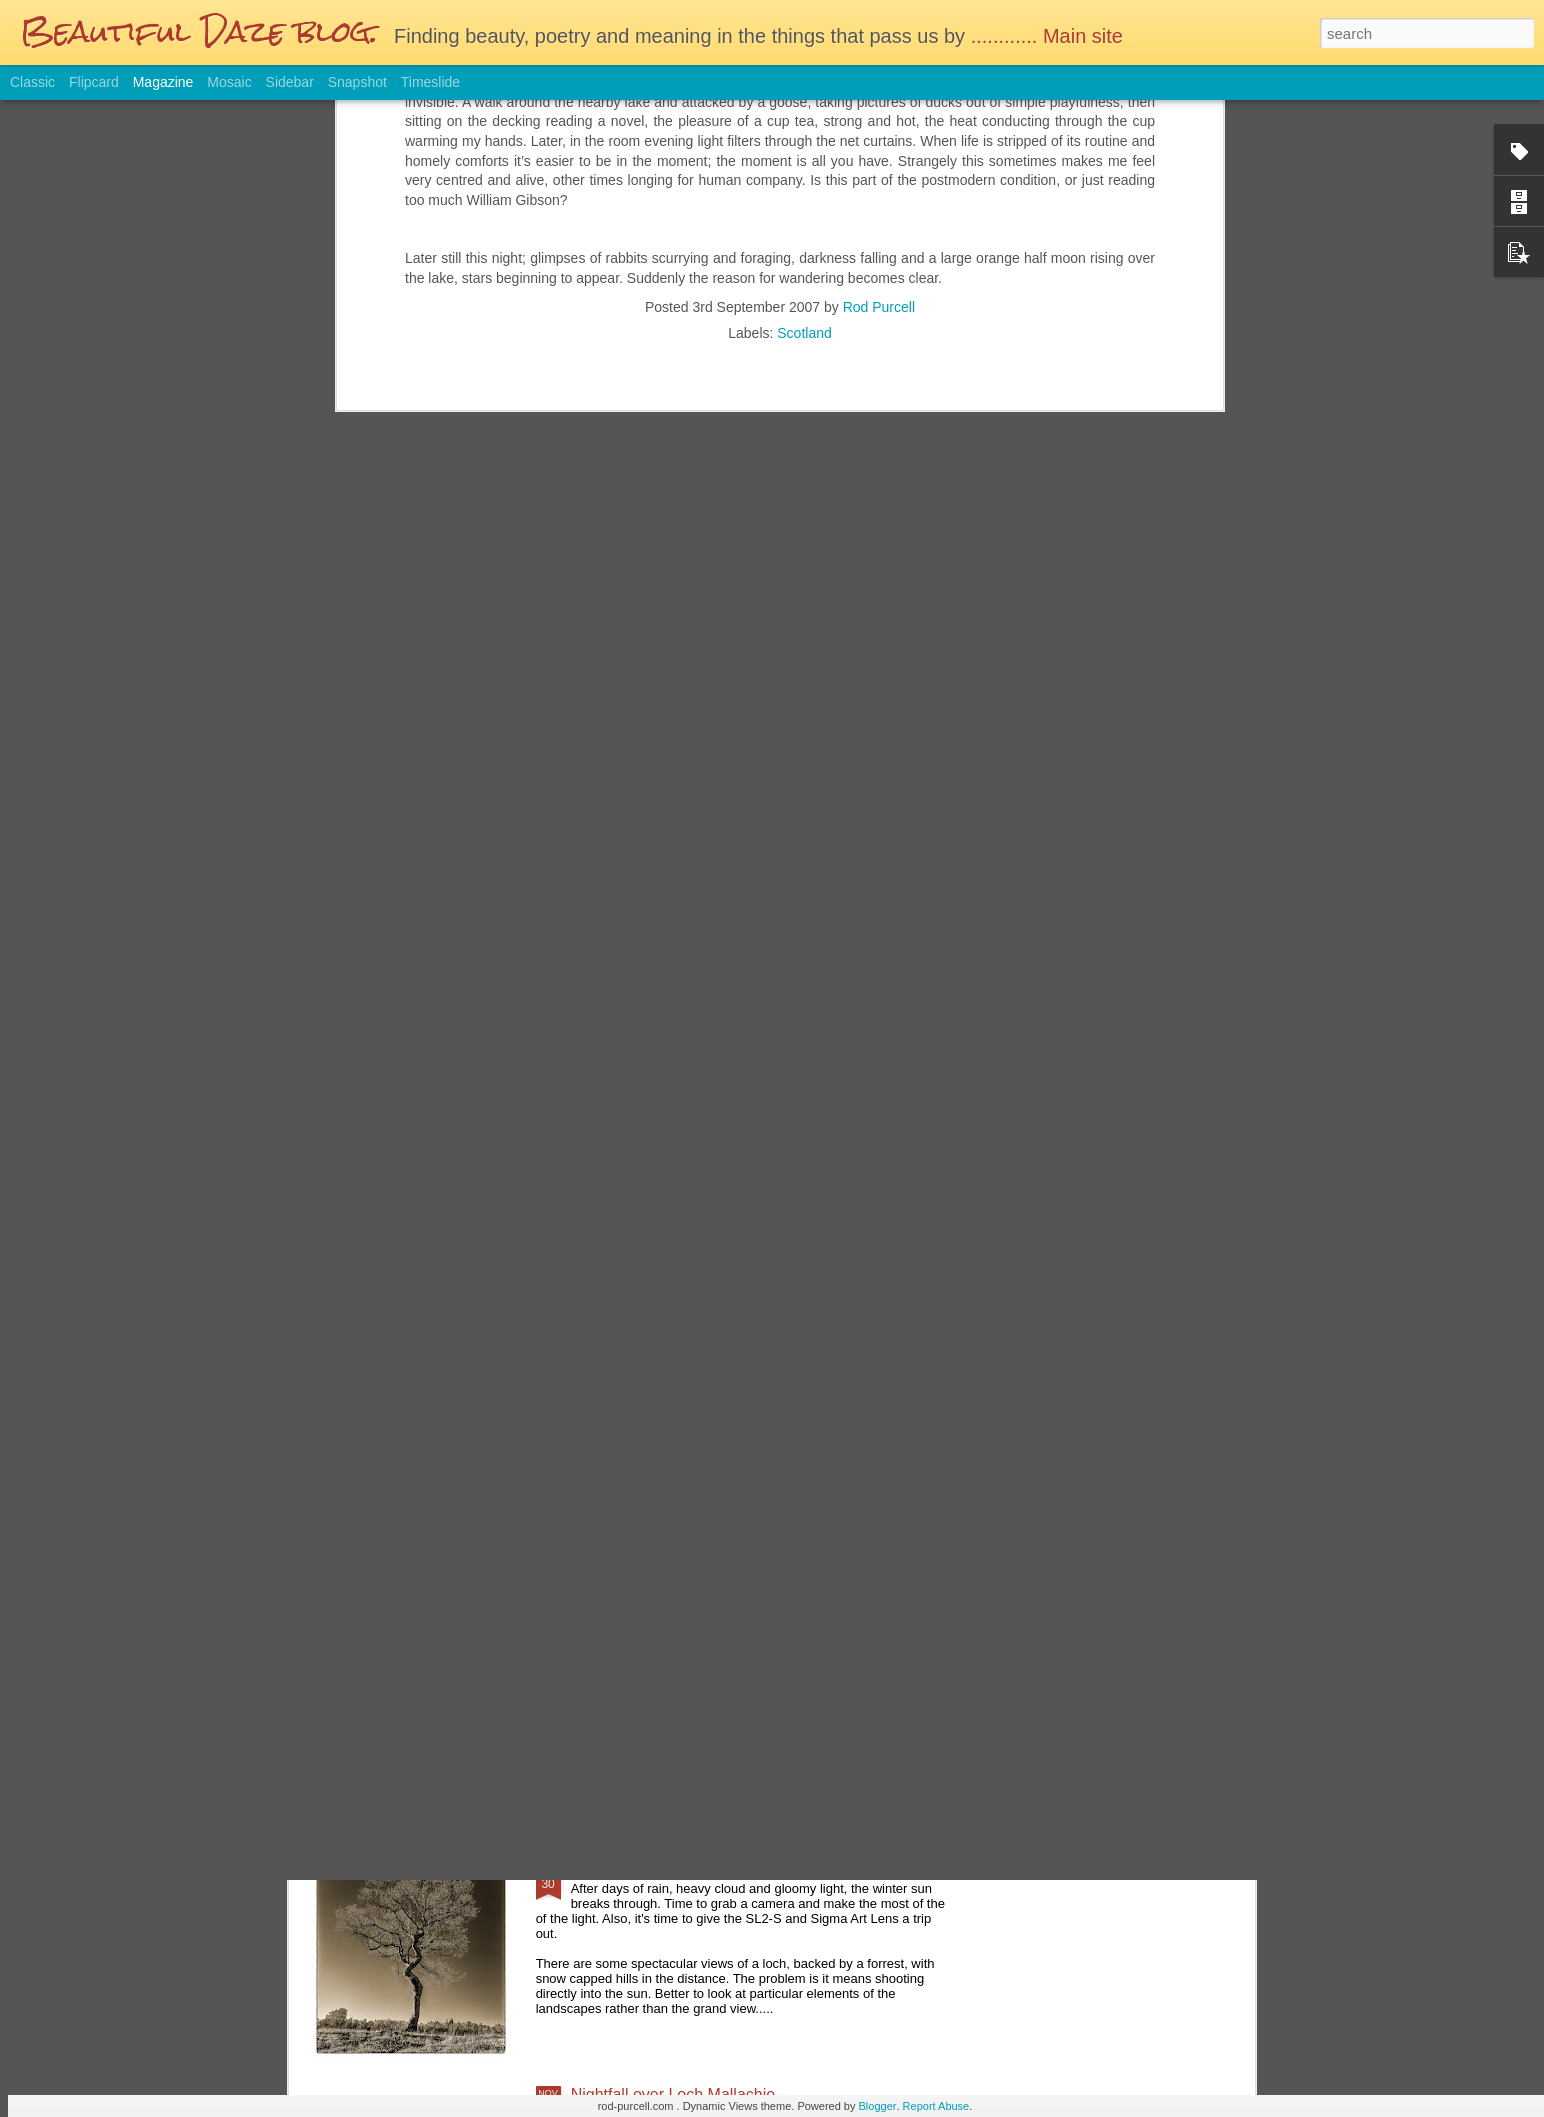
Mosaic (229, 82)
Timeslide (430, 82)
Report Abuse (936, 2106)
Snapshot (357, 82)
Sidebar (290, 82)
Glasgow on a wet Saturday (669, 1640)
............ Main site (1050, 36)
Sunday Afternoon (634, 1867)
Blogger (878, 2106)
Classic (32, 82)
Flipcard (94, 82)
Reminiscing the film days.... (670, 1413)
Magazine (163, 82)
